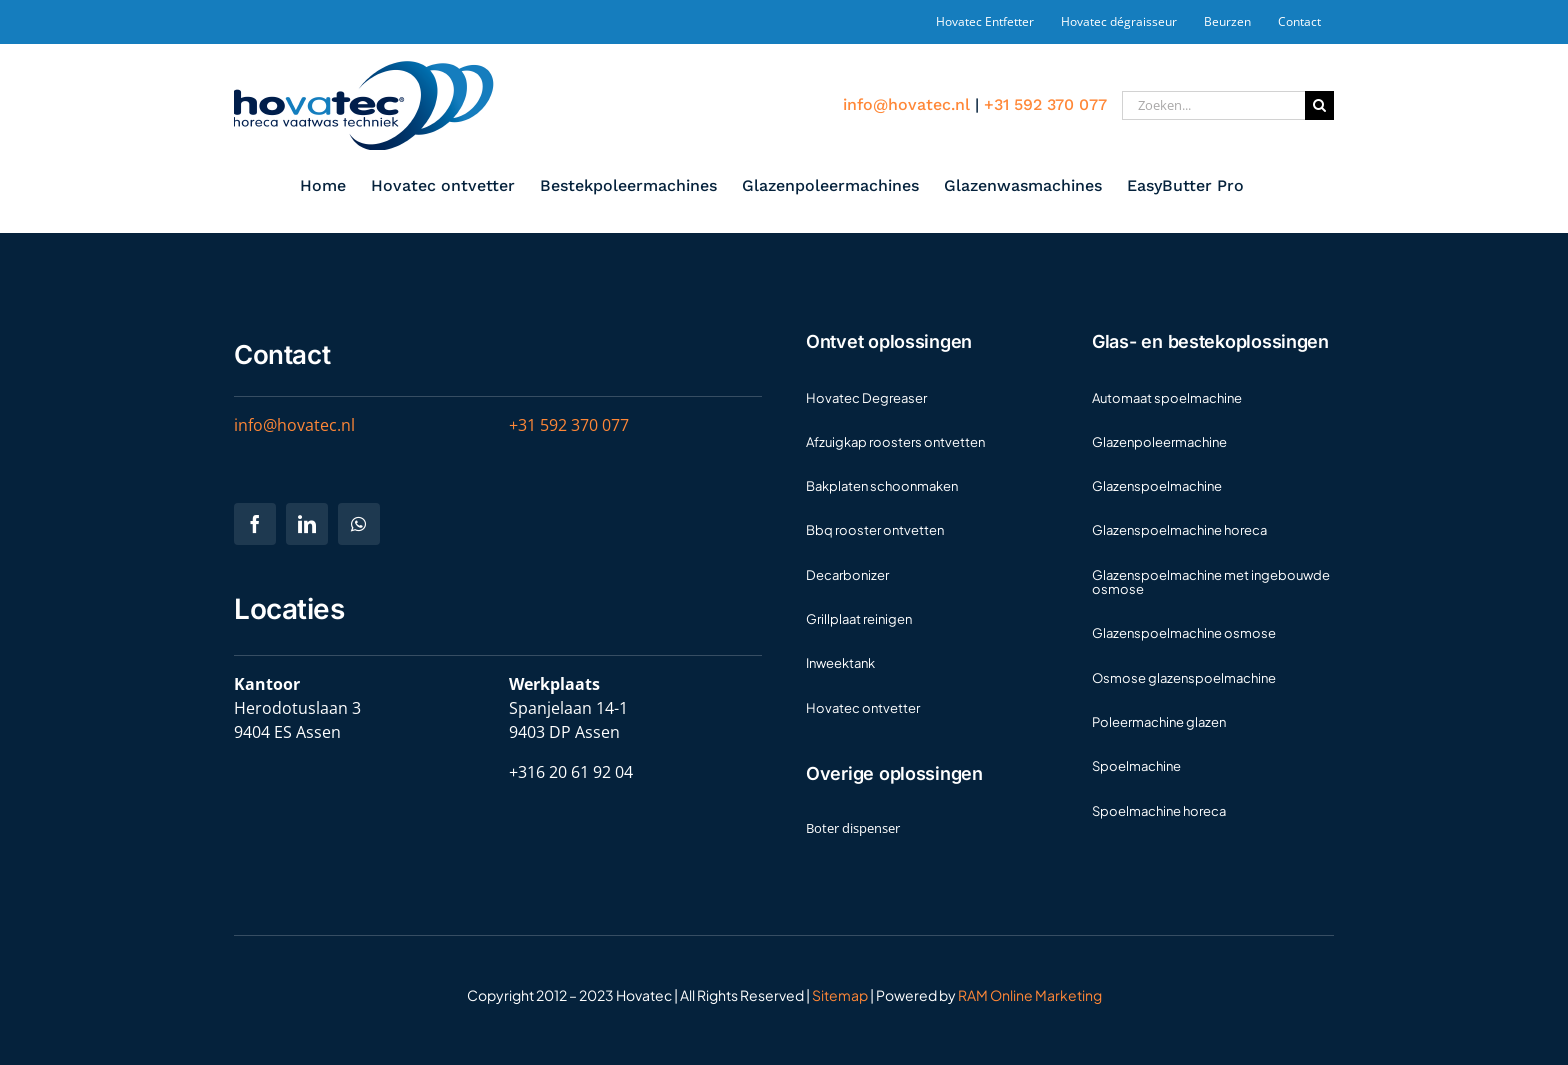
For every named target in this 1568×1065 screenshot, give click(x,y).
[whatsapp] (359, 524)
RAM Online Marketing (1030, 995)
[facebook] (255, 524)
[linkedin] (307, 524)
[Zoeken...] (1213, 105)
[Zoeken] (1319, 105)
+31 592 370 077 (1045, 104)
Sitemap (840, 995)
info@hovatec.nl (906, 104)
